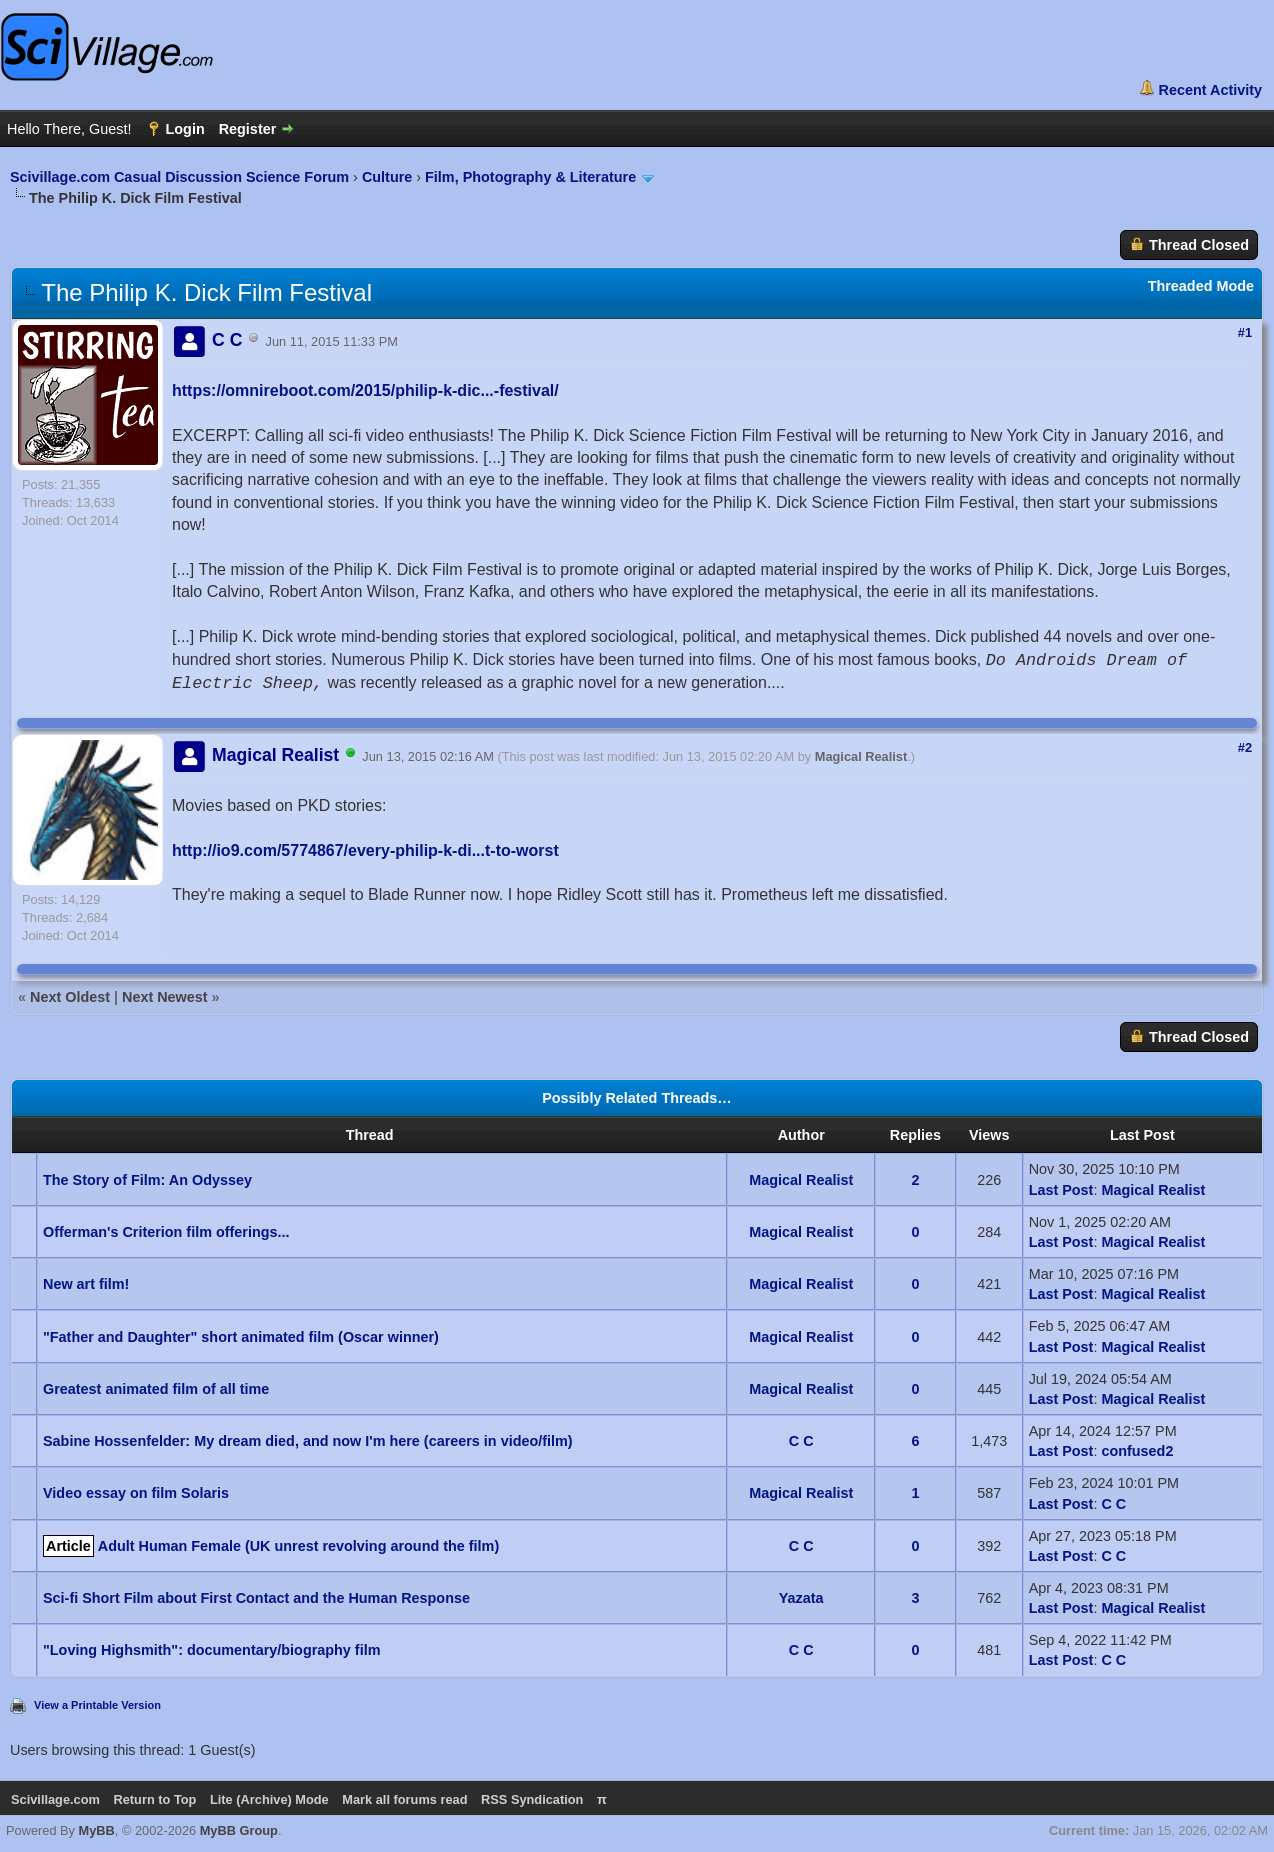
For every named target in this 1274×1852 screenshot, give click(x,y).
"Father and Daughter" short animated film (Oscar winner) (241, 1337)
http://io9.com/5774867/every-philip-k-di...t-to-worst (365, 850)
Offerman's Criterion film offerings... (166, 1232)
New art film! (86, 1284)
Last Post (1061, 1190)
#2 (1245, 747)
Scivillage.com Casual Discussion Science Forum (179, 177)
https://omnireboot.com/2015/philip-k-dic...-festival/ (365, 390)
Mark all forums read (404, 1799)
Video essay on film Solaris (136, 1493)
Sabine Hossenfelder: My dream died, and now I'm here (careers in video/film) (308, 1441)
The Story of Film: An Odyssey (147, 1180)
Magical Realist (861, 756)
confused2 (1137, 1451)
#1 (1245, 332)
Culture (387, 177)
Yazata (801, 1598)
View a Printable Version (97, 1705)
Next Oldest (70, 997)
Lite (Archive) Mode (269, 1799)
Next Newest (165, 997)
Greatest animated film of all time (156, 1389)
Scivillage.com (55, 1799)
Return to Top (154, 1799)
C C (801, 1441)
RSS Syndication (532, 1799)
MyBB (97, 1830)
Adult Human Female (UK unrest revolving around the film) (298, 1546)
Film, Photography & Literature (532, 177)
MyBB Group (239, 1830)
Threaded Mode (1201, 286)
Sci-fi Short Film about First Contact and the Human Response (256, 1598)
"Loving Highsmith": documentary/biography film (211, 1650)
